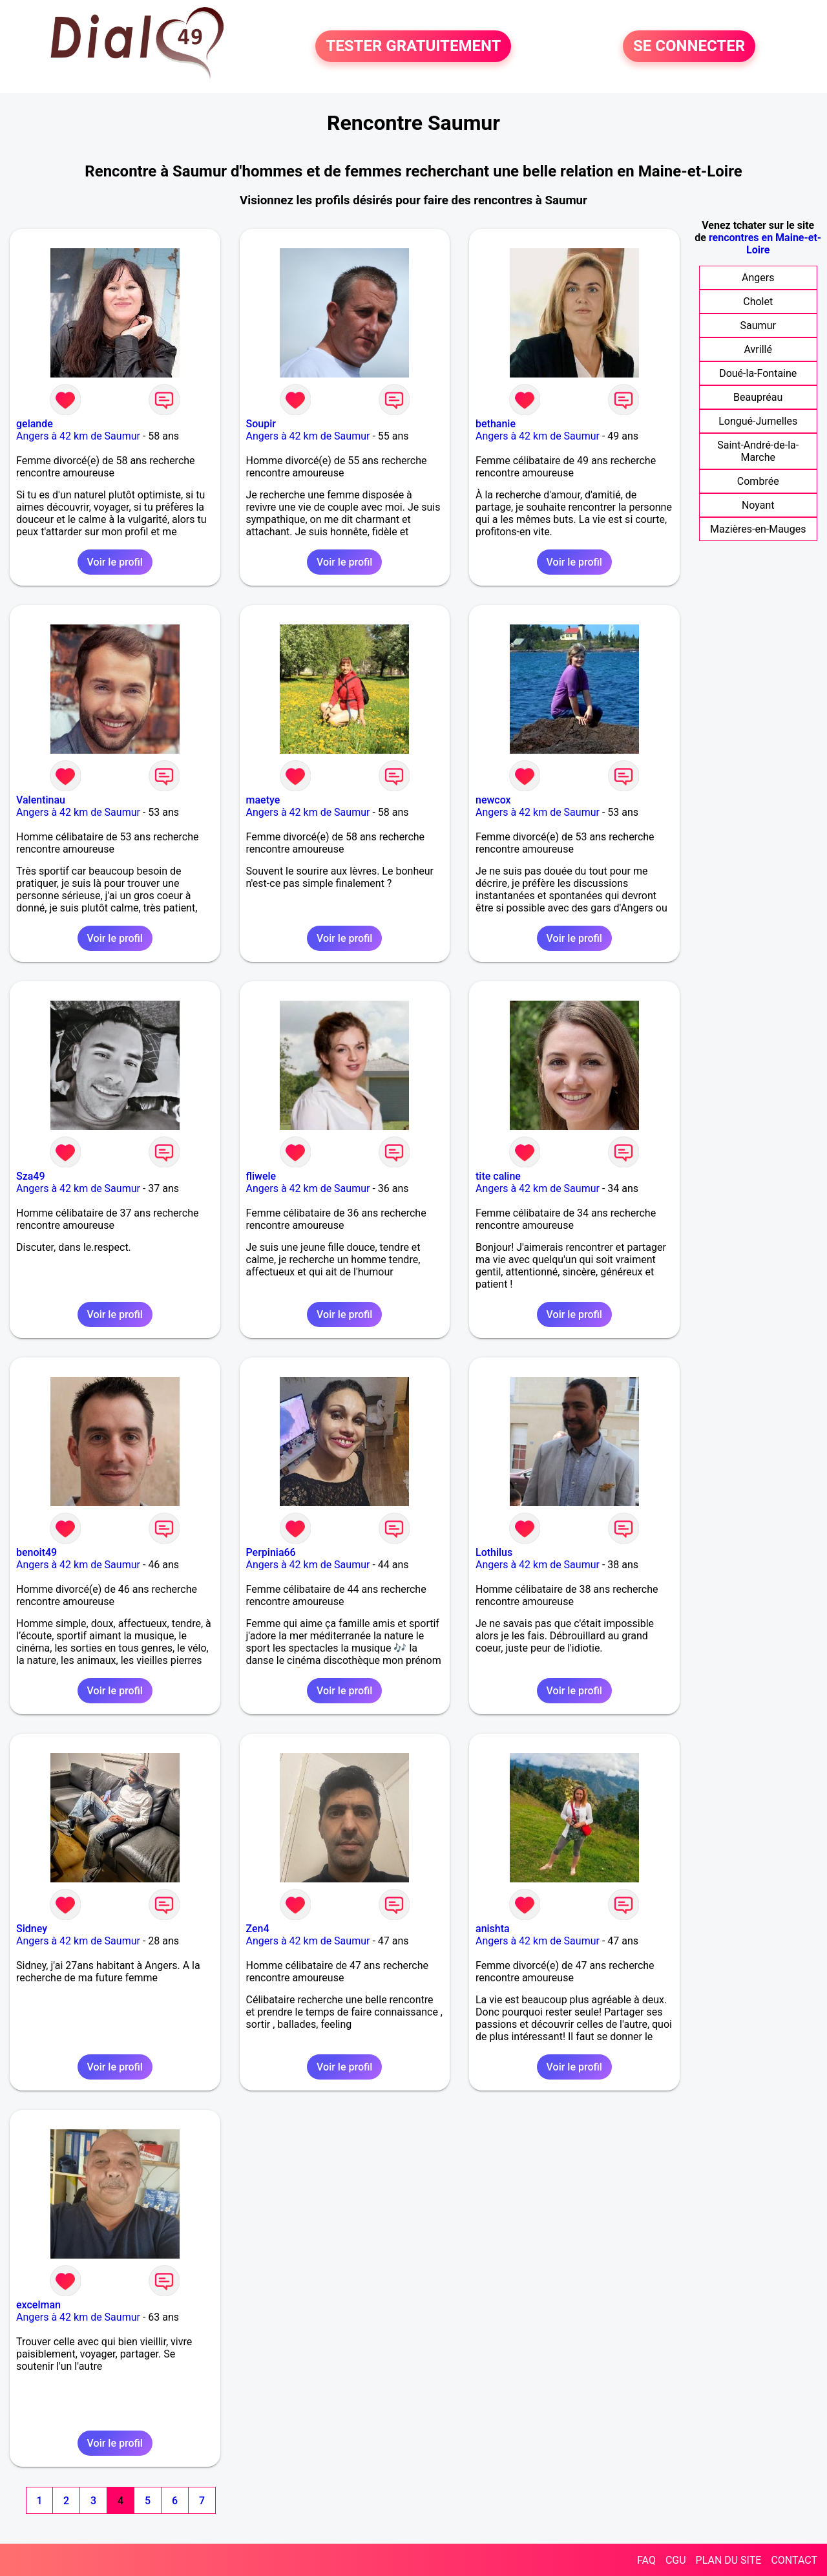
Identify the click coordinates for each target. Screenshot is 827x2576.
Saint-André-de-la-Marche (758, 451)
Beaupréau (757, 397)
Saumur (758, 325)
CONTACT (794, 2560)
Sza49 (30, 1176)
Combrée (758, 481)
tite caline (498, 1176)
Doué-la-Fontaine (758, 373)
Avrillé (758, 349)
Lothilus (494, 1552)
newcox (493, 800)
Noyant (758, 505)
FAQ (646, 2560)
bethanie (496, 424)
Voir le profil (115, 562)
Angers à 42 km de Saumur (78, 436)
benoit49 (36, 1552)
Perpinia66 (271, 1552)
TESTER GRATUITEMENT (413, 46)
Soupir (261, 424)
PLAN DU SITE (729, 2560)
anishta (493, 1928)
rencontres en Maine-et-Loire (765, 243)
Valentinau (40, 800)
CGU (675, 2560)
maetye (263, 800)
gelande (34, 424)
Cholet (758, 301)
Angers (758, 277)
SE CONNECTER (689, 46)
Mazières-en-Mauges (758, 529)
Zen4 (257, 1928)
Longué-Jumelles (757, 421)
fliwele (261, 1176)
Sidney (31, 1928)
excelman (38, 2305)
